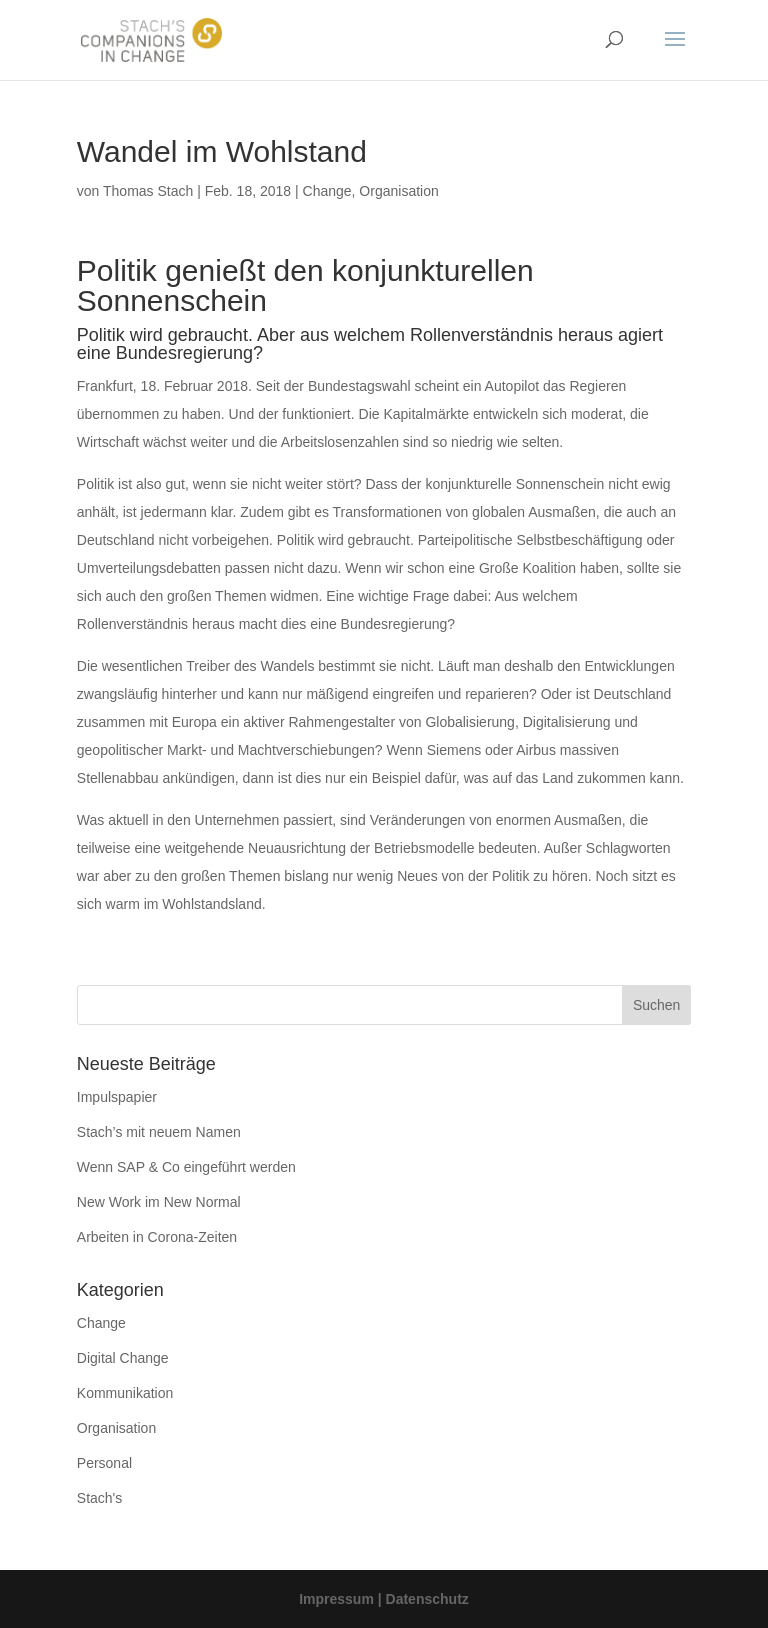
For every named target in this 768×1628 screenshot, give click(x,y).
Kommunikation (125, 1393)
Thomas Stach (148, 191)
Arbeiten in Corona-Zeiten (157, 1237)
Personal (104, 1463)
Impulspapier (117, 1097)
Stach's (99, 1498)
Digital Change (123, 1358)
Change (327, 191)
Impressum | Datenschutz (384, 1599)
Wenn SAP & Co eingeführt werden (186, 1167)
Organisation (398, 191)
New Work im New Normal (159, 1202)
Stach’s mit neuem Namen (159, 1132)
